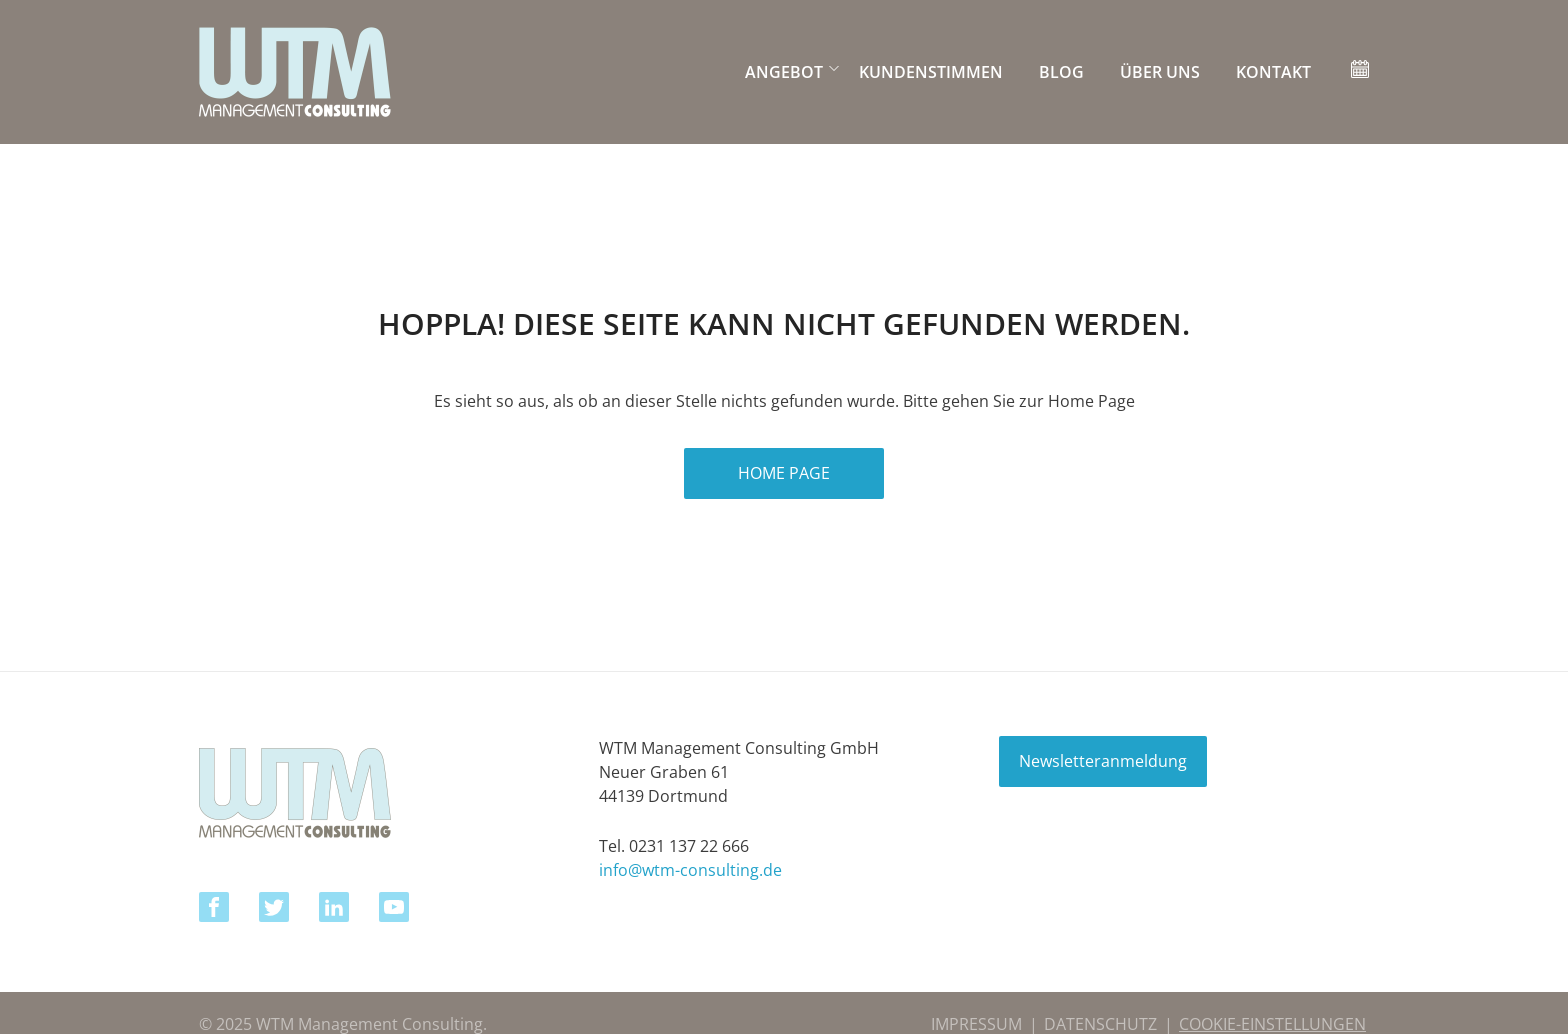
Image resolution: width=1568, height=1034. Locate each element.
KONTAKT (1273, 72)
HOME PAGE (784, 473)
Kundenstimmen (931, 72)
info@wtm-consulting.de (690, 870)
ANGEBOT (784, 72)
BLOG (1061, 72)
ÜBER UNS (1160, 72)
